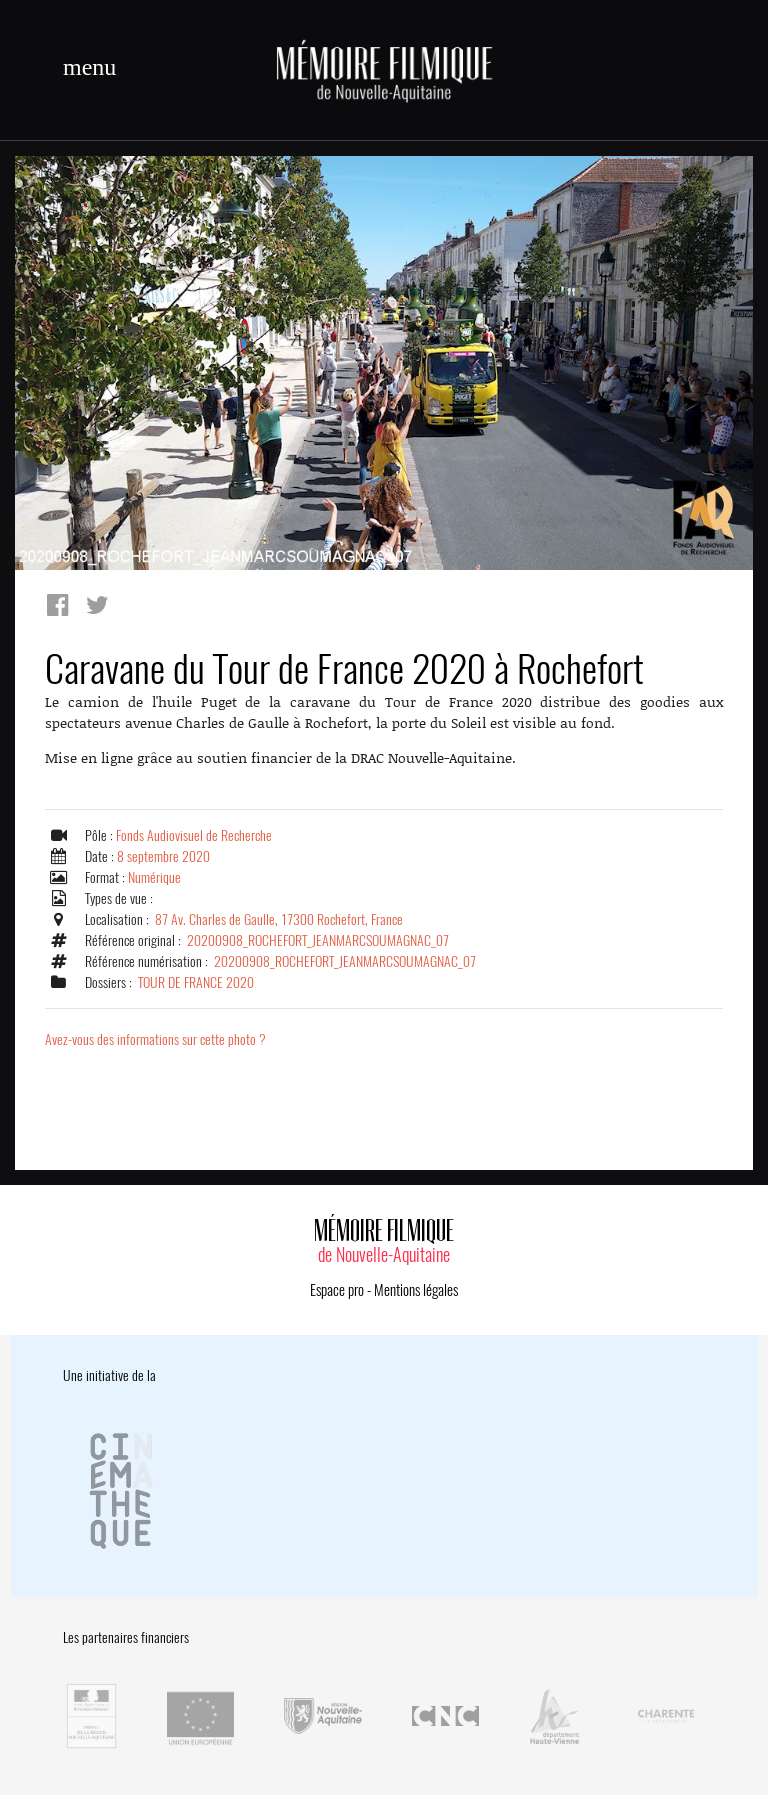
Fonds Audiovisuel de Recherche (194, 835)
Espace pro (337, 1290)
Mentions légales (416, 1290)
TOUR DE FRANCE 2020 (196, 982)
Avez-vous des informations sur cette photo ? (155, 1039)
